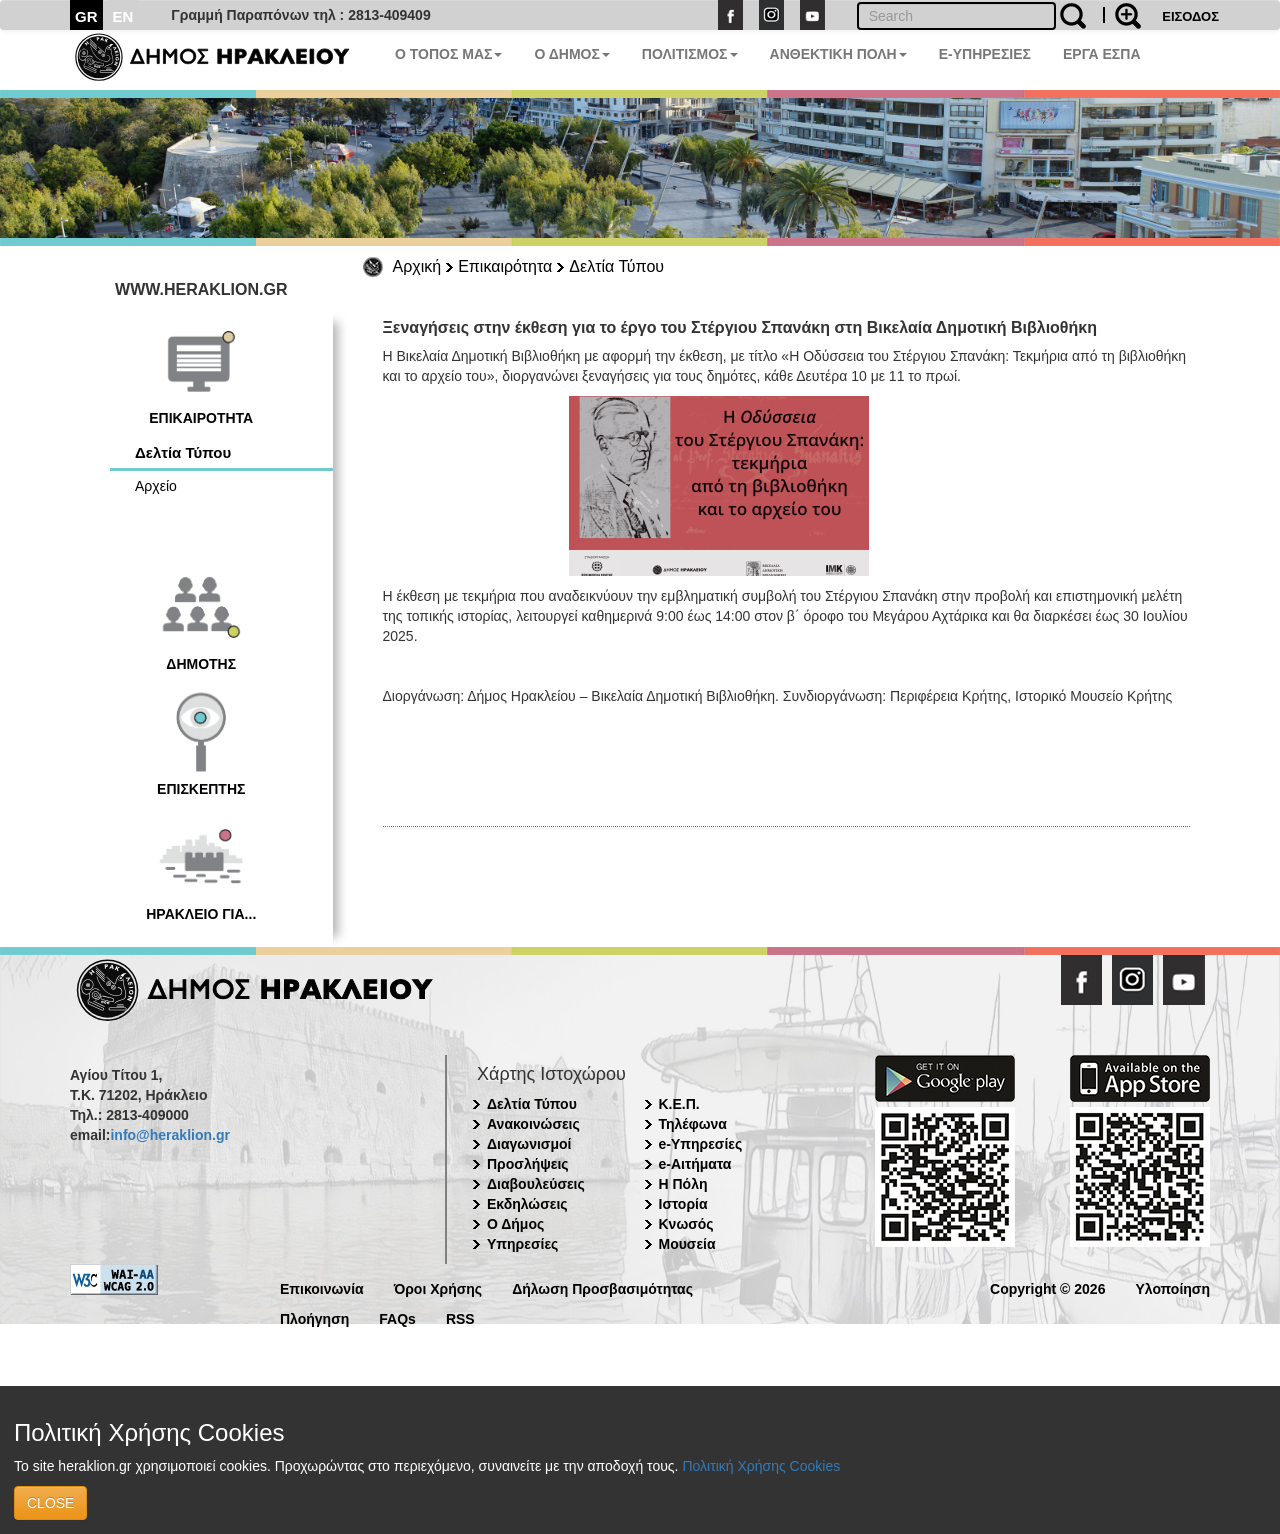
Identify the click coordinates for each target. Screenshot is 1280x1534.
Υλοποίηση (1172, 1287)
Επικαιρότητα (505, 266)
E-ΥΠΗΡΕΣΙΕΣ (985, 54)
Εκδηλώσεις (527, 1204)
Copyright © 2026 (1047, 1287)
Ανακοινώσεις (533, 1124)
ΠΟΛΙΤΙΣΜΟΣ (690, 54)
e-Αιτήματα (695, 1164)
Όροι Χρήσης (438, 1287)
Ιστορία (683, 1204)
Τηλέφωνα (693, 1124)
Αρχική (417, 266)
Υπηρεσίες (522, 1244)
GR (86, 16)
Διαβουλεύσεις (536, 1184)
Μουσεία (687, 1244)
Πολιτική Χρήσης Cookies (761, 1466)
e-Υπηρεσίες (701, 1144)
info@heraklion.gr (169, 1135)
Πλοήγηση (314, 1317)
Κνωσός (686, 1224)
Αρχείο (156, 486)
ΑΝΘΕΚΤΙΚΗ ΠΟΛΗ (838, 54)
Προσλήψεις (528, 1164)
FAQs (397, 1317)
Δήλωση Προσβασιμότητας (602, 1287)
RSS (460, 1317)
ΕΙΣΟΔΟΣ (1190, 16)
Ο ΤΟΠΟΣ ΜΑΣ (448, 54)
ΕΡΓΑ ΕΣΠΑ (1102, 54)
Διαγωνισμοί (529, 1144)
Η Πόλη (683, 1184)
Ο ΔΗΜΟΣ (571, 54)
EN (123, 16)
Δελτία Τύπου (616, 266)
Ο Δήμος (515, 1224)
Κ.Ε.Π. (679, 1104)
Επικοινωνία (322, 1287)
